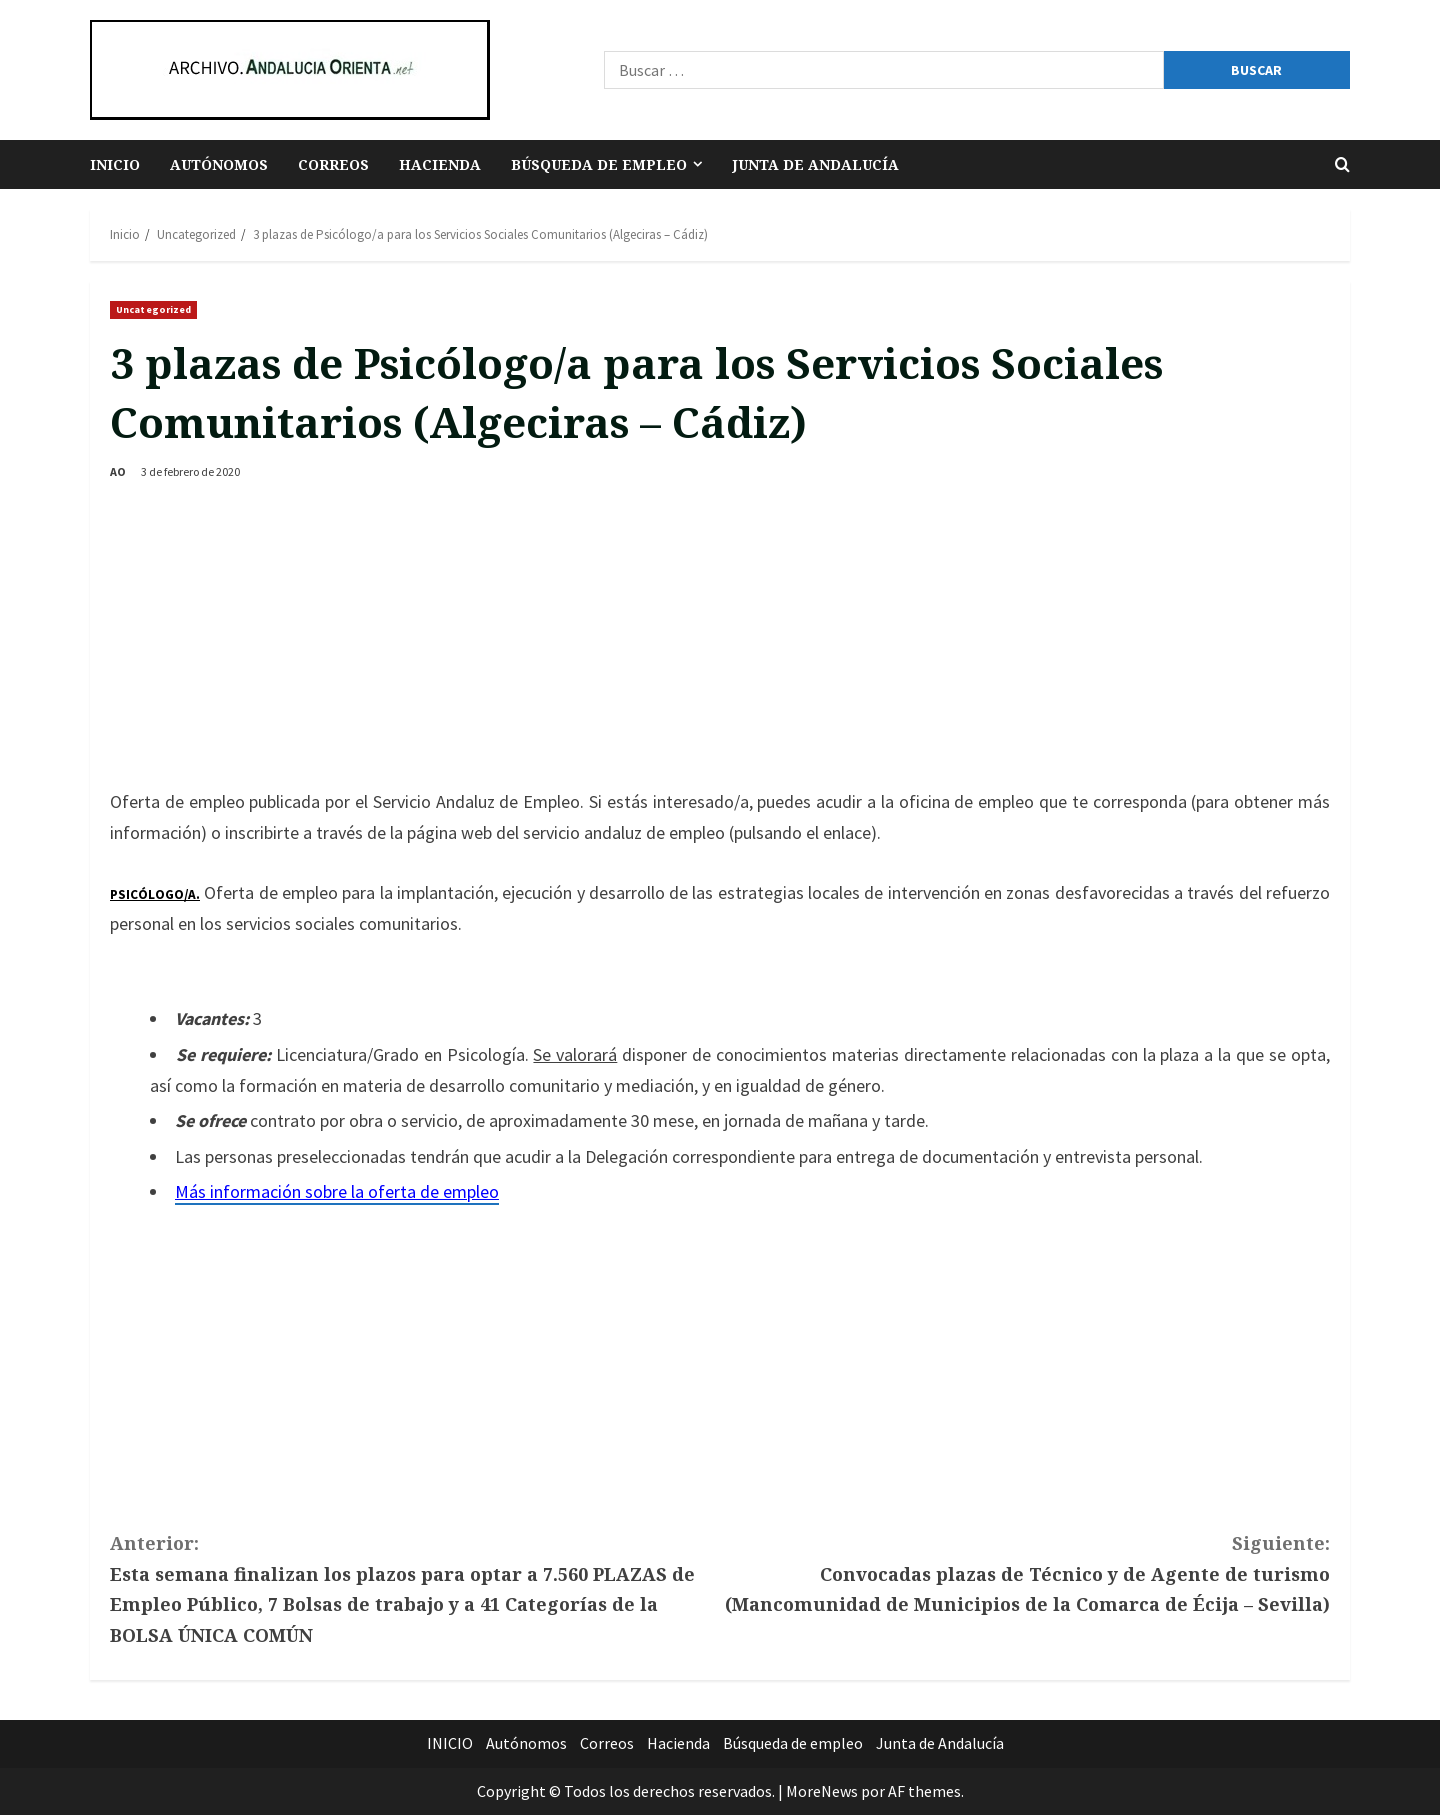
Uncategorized (153, 309)
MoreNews (822, 1791)
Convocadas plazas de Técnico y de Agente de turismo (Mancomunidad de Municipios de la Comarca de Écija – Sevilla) (1025, 1572)
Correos (333, 164)
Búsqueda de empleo (599, 164)
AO (118, 471)
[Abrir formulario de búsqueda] (1342, 164)
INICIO (115, 164)
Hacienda (440, 164)
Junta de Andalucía (815, 164)
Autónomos (219, 164)
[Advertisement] (720, 637)
